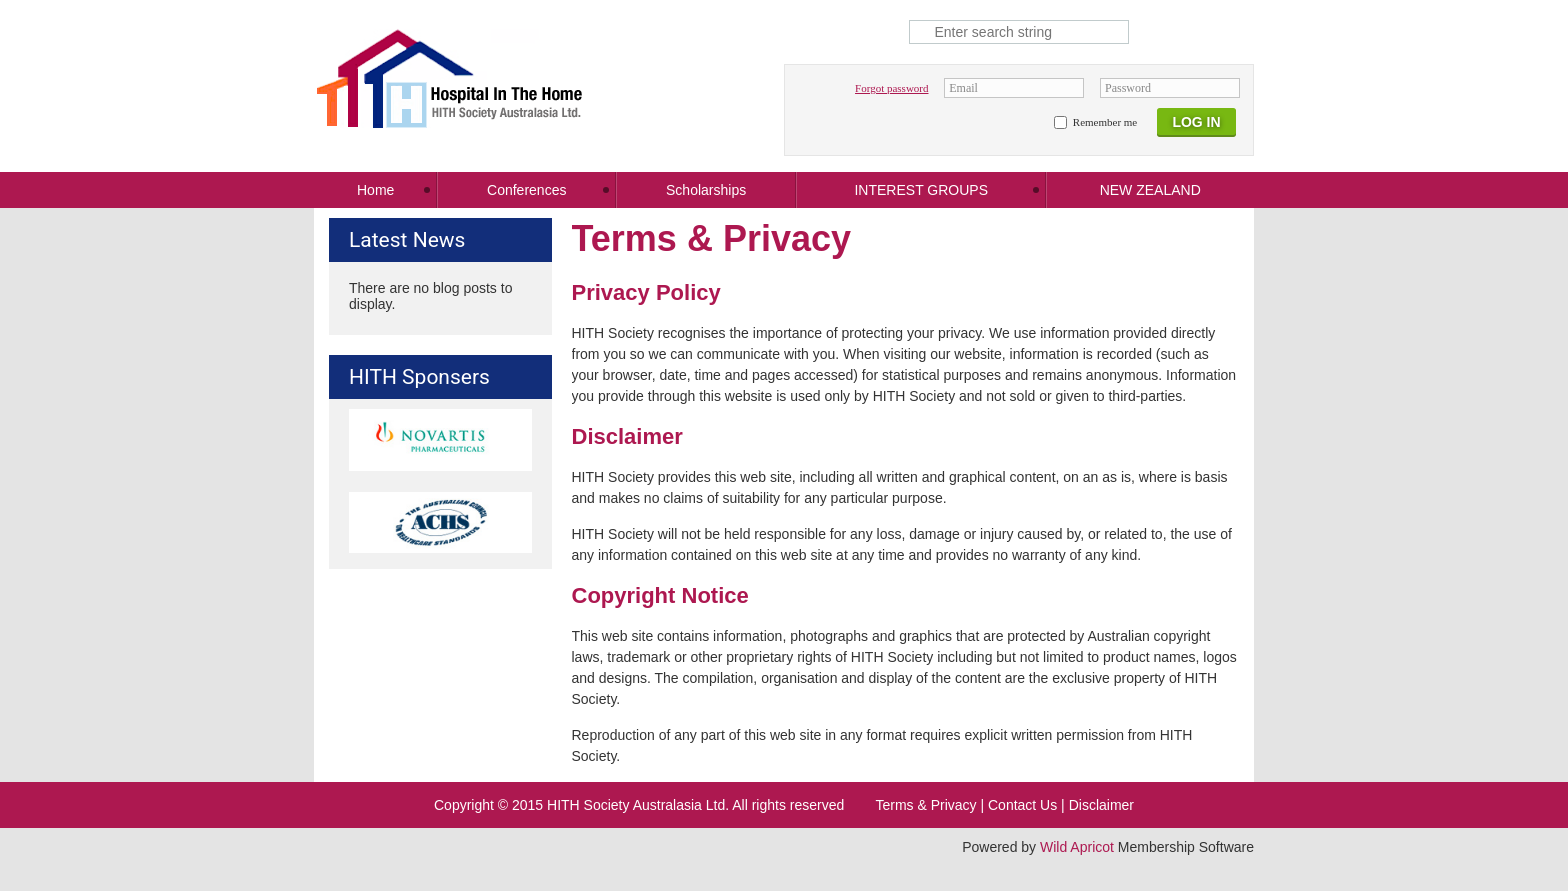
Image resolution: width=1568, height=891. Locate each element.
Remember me (1105, 122)
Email (963, 88)
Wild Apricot (1077, 847)
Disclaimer (1101, 805)
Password (1128, 88)
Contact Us (1022, 805)
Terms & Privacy (925, 805)
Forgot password (891, 88)
